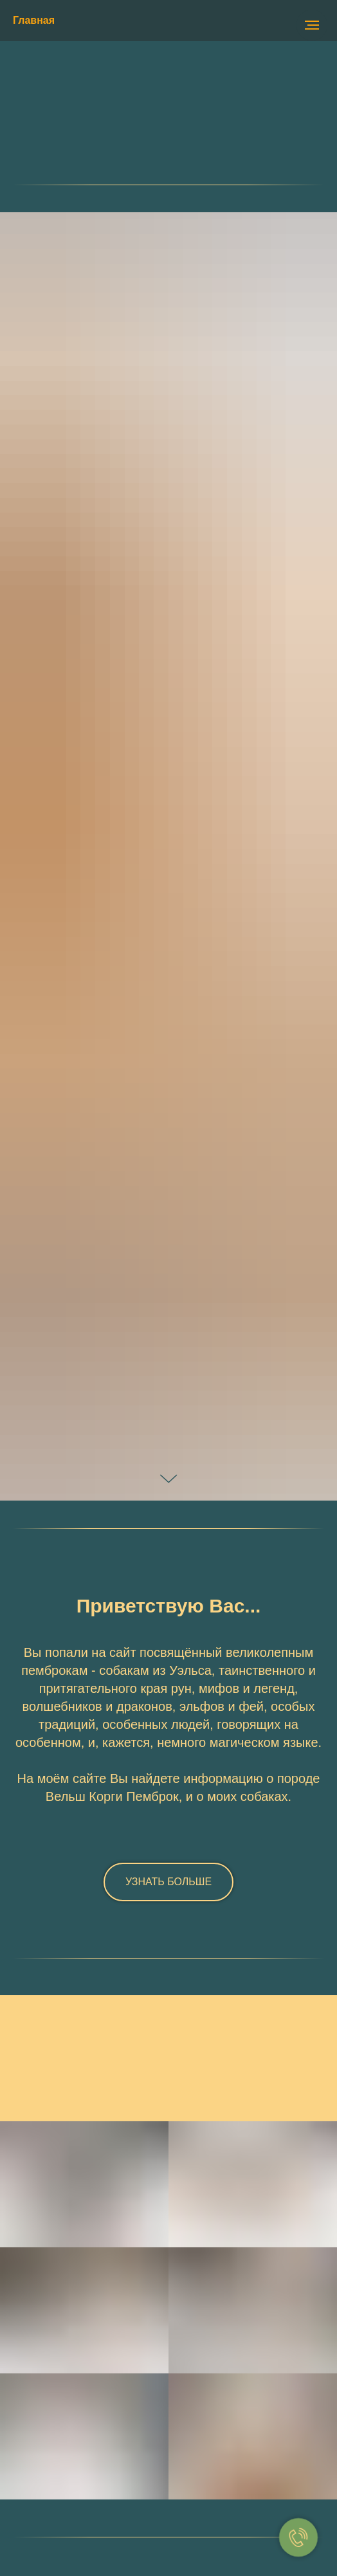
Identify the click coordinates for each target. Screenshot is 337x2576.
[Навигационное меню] (312, 25)
